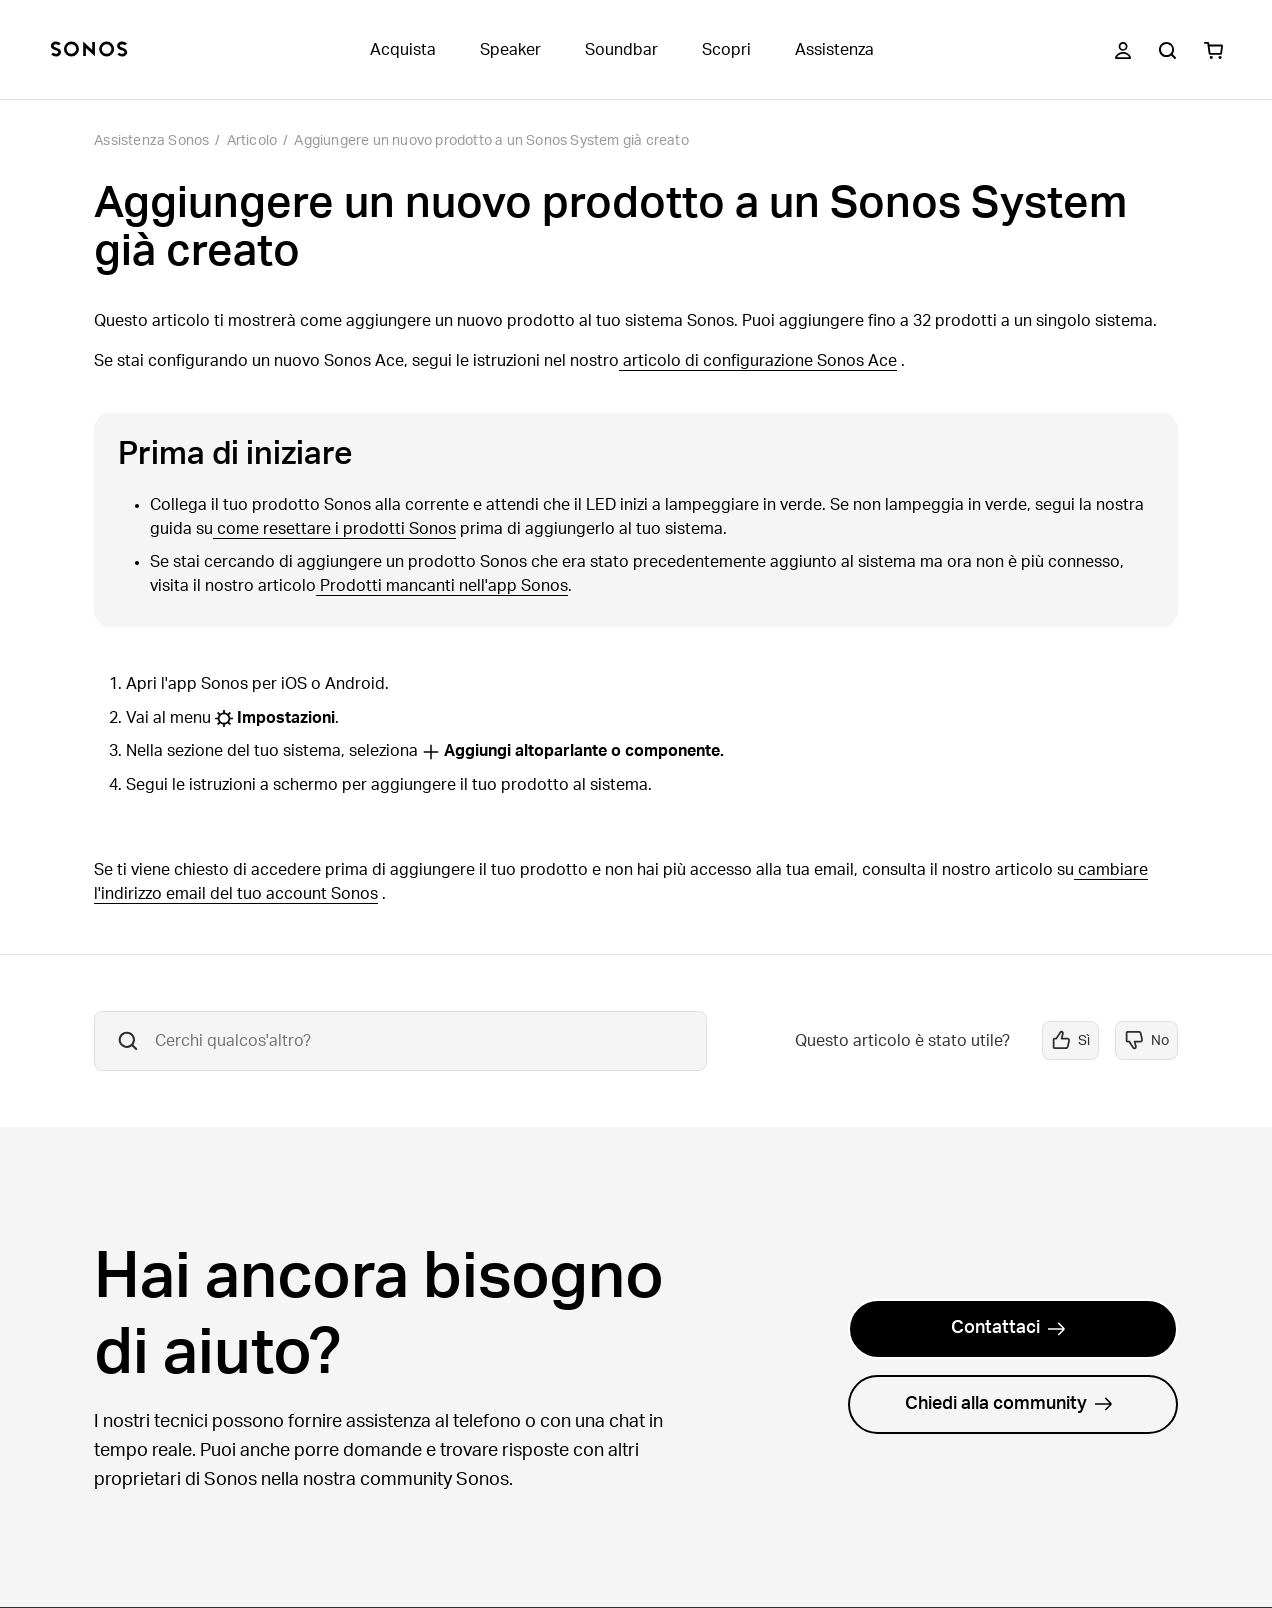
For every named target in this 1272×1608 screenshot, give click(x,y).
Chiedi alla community (1009, 1404)
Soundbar (621, 50)
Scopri (726, 50)
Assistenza (834, 50)
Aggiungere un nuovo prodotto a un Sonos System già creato (491, 141)
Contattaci (1008, 1328)
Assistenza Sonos (151, 141)
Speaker (510, 50)
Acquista (403, 50)
